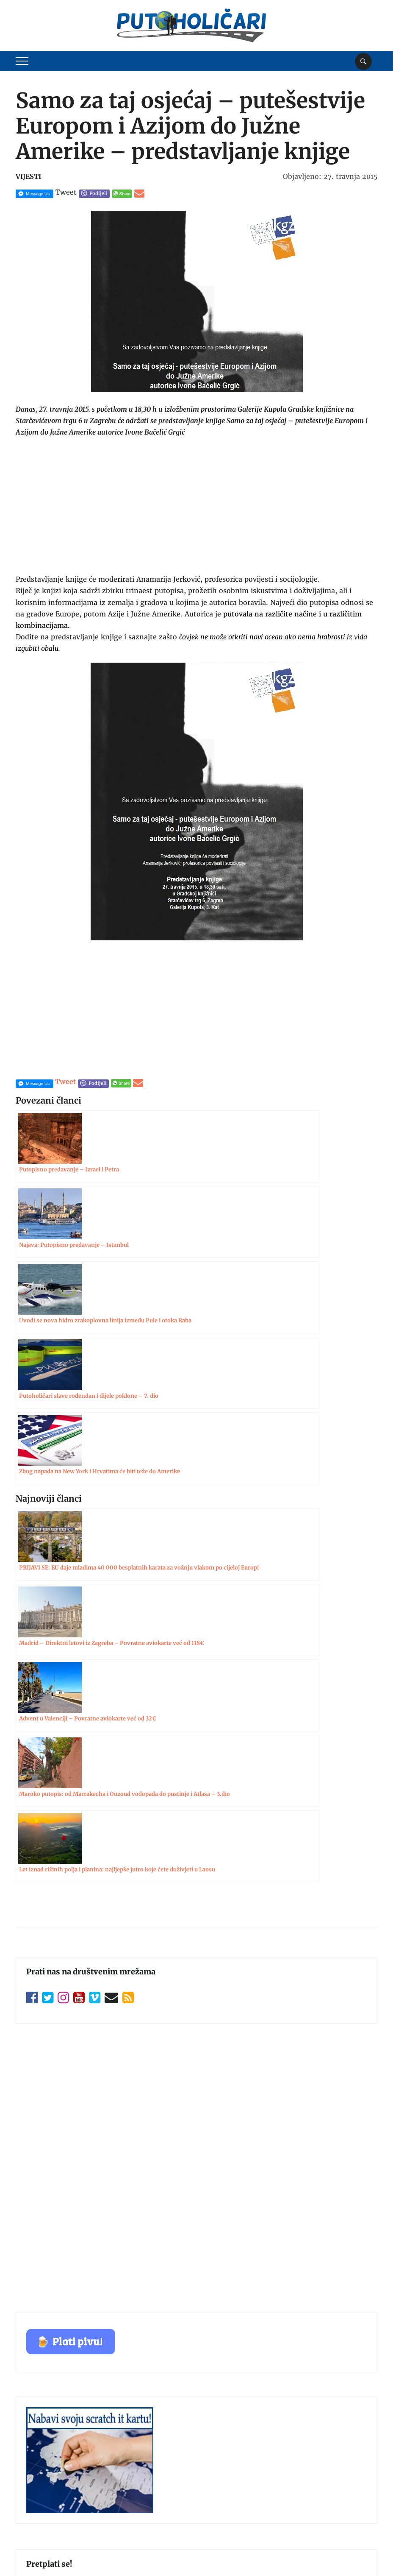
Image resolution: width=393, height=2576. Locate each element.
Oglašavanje (33, 2460)
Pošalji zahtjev (196, 2095)
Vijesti (28, 176)
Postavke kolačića (347, 2550)
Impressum (33, 2444)
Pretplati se (197, 2002)
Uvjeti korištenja (40, 2476)
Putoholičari (59, 2553)
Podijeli (98, 193)
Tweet (66, 192)
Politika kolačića (40, 2509)
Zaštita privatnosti (43, 2493)
